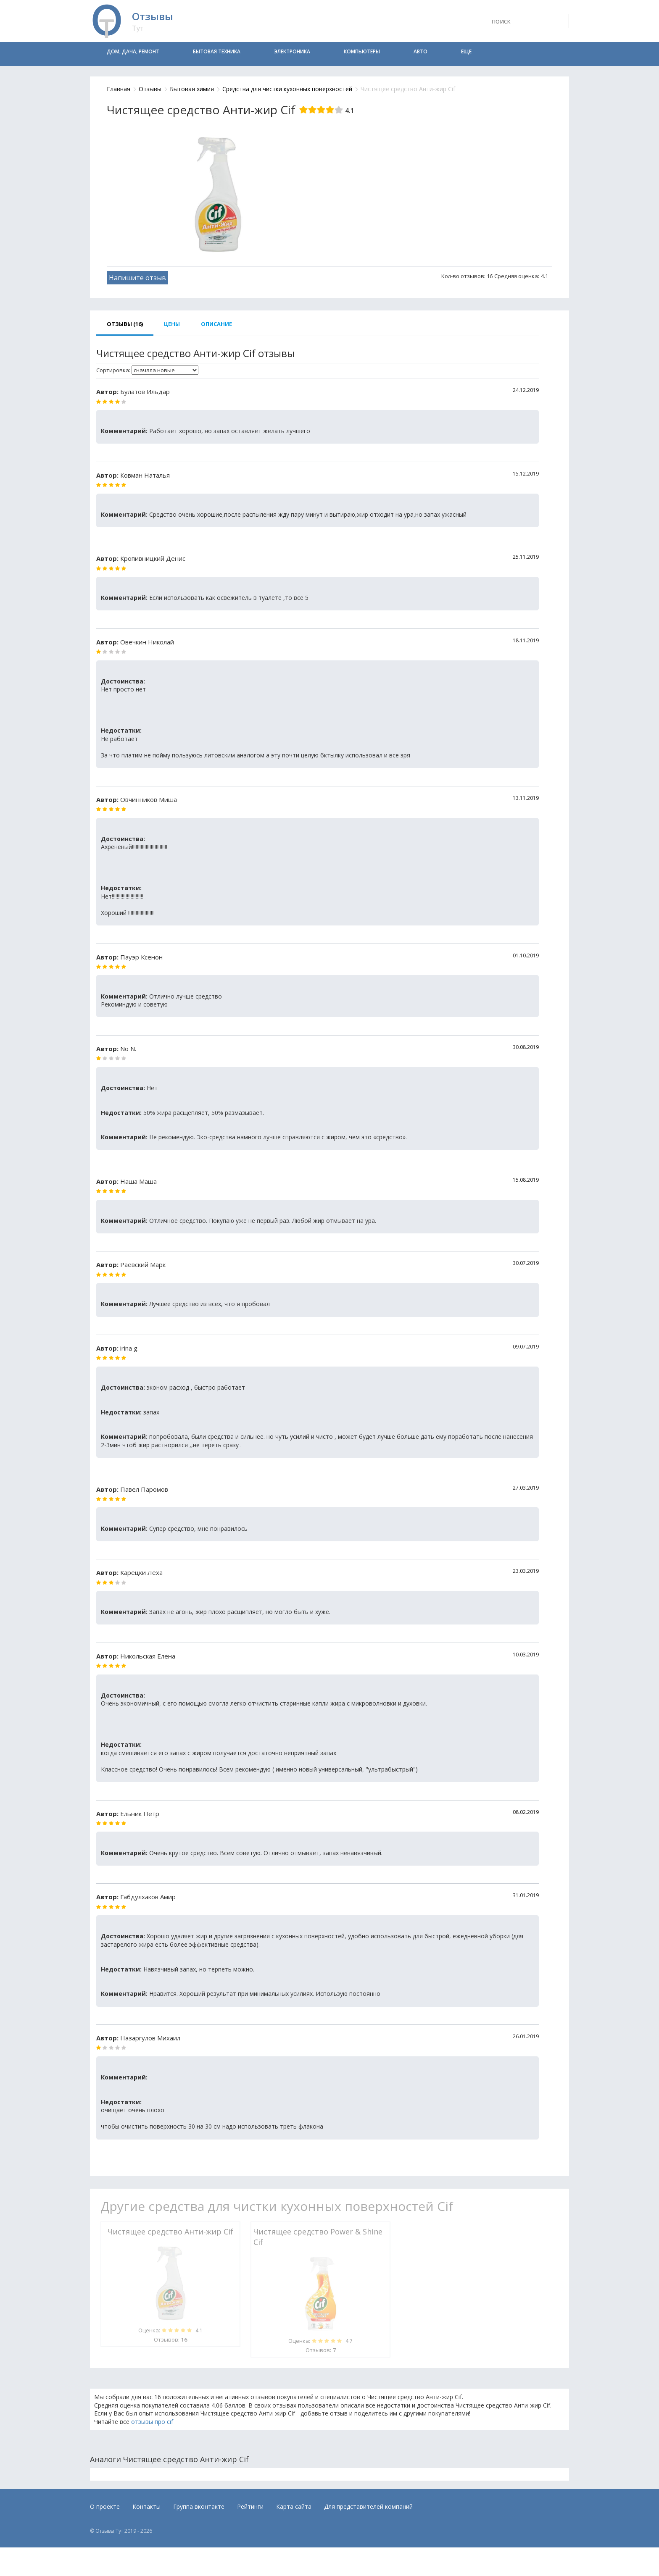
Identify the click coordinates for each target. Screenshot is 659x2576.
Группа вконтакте (198, 2506)
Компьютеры (362, 51)
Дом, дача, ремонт (133, 51)
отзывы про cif (152, 2422)
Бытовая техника (216, 51)
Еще (466, 51)
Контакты (146, 2506)
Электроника (292, 51)
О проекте (105, 2506)
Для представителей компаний (368, 2506)
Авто (420, 51)
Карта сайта (293, 2506)
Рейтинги (250, 2506)
